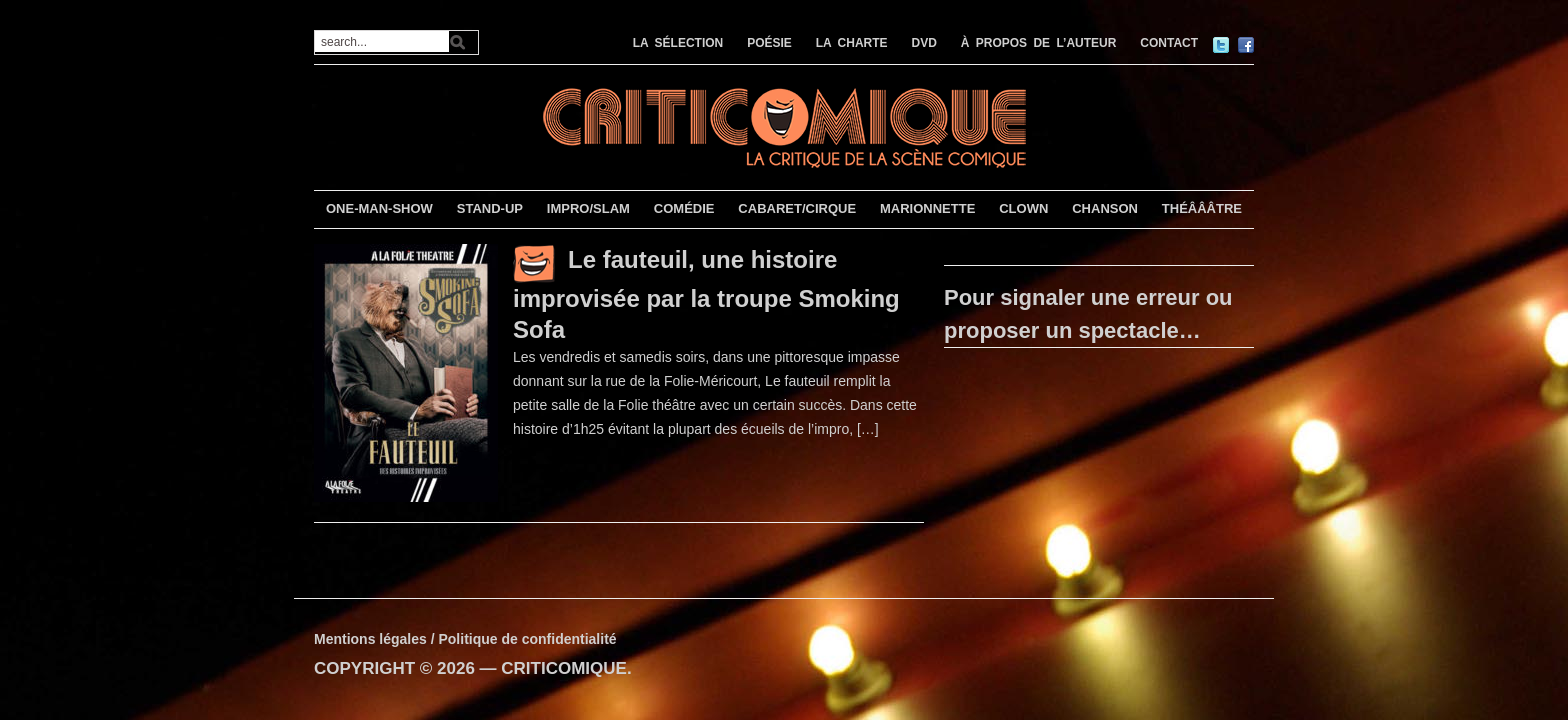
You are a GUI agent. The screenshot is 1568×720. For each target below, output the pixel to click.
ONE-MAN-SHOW (379, 208)
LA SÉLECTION (678, 43)
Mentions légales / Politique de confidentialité (465, 639)
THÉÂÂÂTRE (1202, 208)
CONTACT (1169, 43)
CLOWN (1023, 208)
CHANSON (1105, 208)
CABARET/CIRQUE (797, 208)
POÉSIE (769, 43)
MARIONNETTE (927, 208)
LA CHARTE (852, 43)
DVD (924, 43)
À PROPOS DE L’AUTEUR (1039, 43)
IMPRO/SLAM (588, 208)
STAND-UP (490, 208)
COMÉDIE (684, 208)
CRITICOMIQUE (564, 668)
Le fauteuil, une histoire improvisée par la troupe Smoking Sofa (706, 294)
